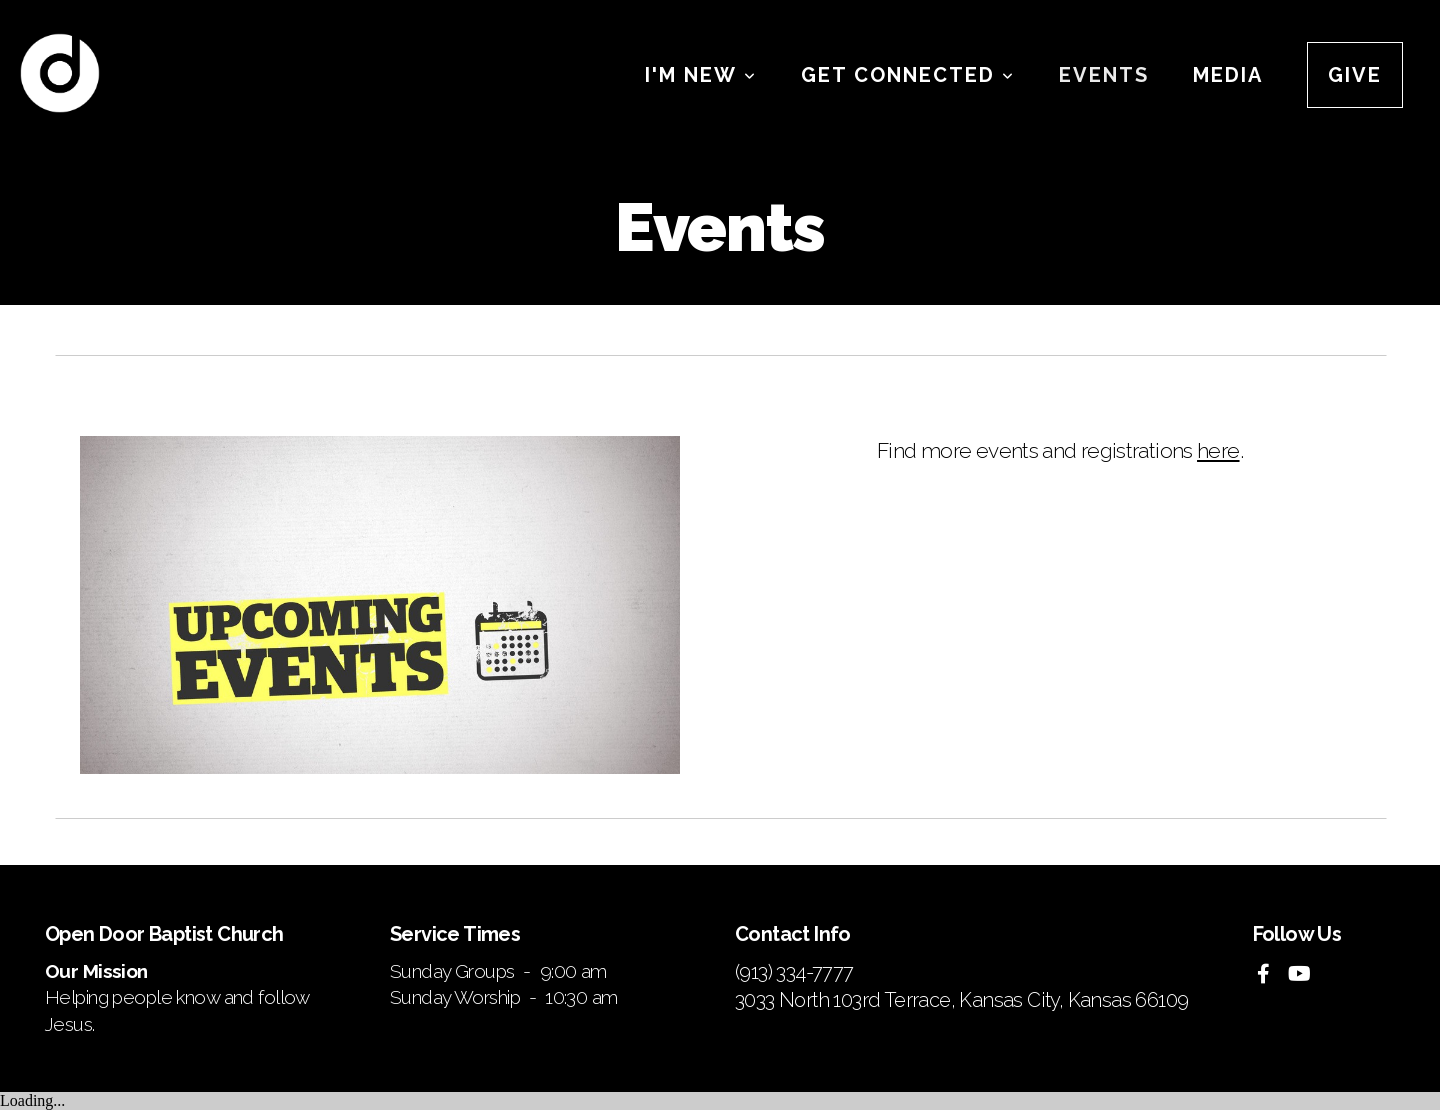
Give (1355, 75)
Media (1228, 75)
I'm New (701, 75)
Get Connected (908, 75)
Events (1104, 75)
